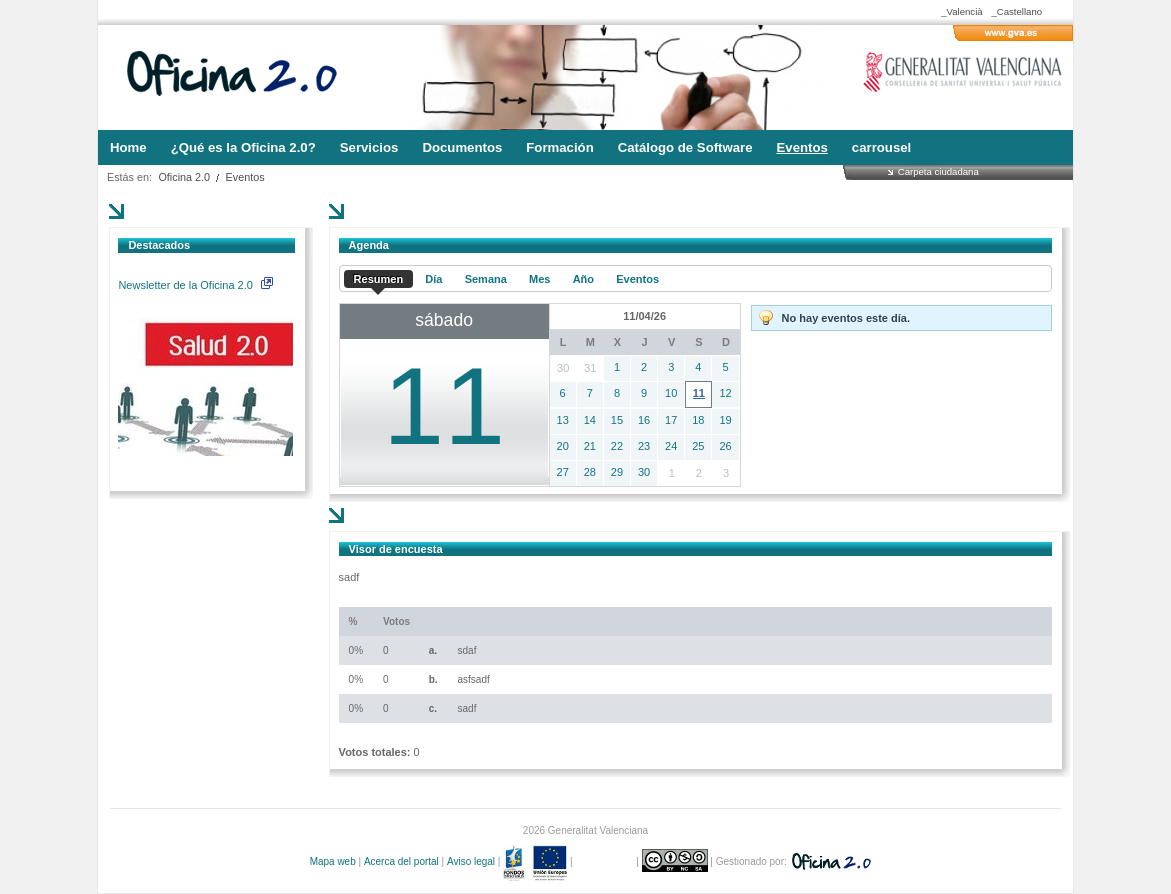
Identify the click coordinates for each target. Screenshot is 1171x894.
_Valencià (961, 11)
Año (583, 279)
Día (433, 279)
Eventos (245, 177)
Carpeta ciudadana (938, 171)
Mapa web (333, 861)
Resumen (379, 279)
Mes (539, 279)
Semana (486, 279)
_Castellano (1016, 11)
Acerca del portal (401, 861)
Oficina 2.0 (184, 177)
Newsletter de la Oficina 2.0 (195, 285)
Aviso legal (471, 861)
